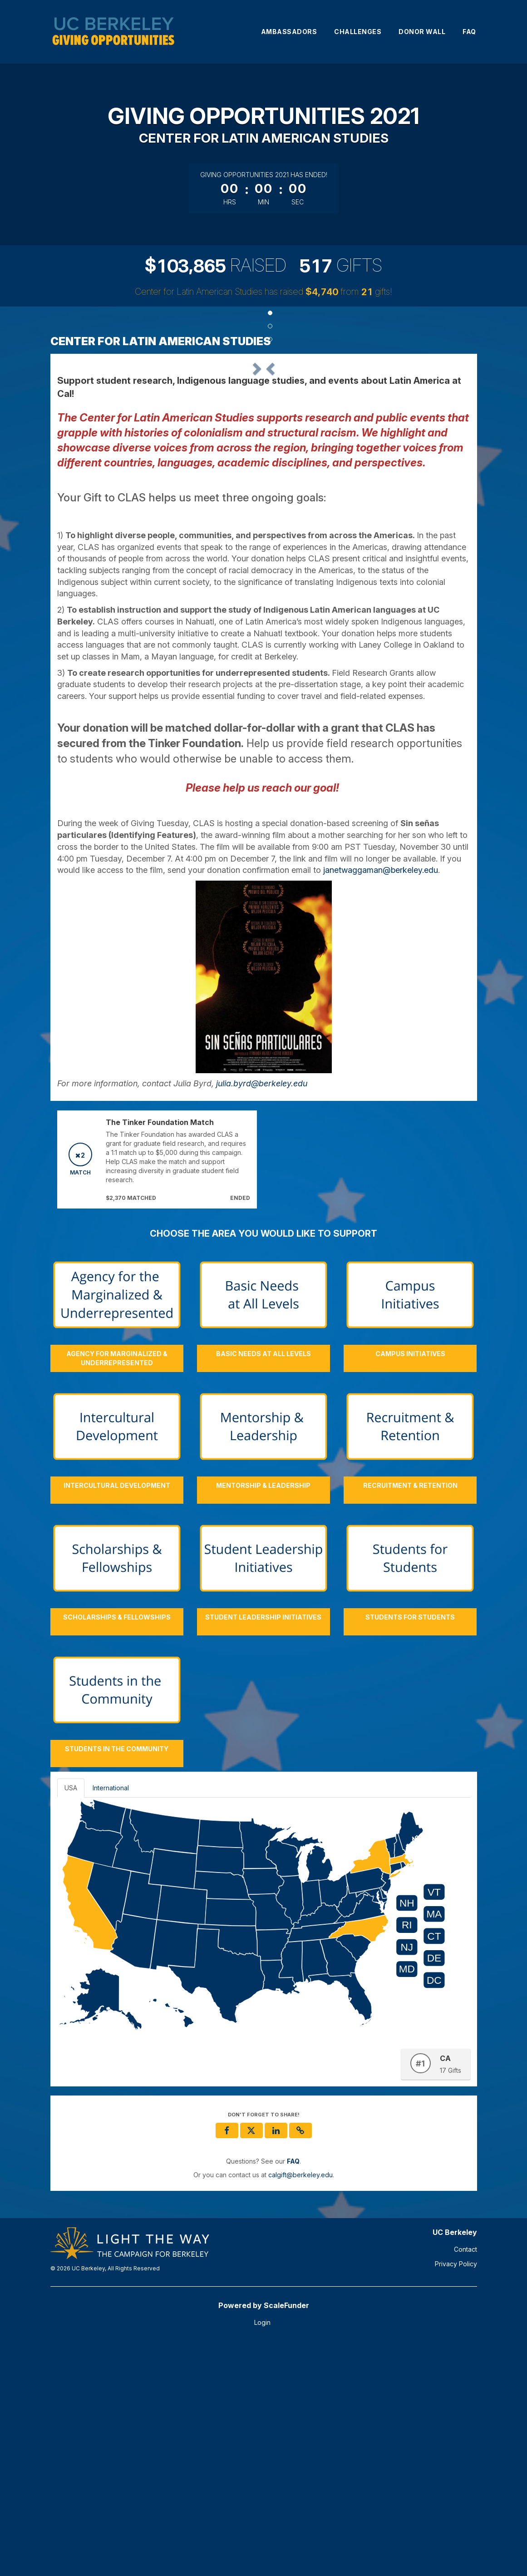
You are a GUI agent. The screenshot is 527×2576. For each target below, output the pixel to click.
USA (70, 2020)
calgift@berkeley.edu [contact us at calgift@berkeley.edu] (300, 2407)
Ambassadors (289, 31)
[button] (88, 477)
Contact (465, 2482)
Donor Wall (422, 31)
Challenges (357, 31)
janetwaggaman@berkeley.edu (380, 1102)
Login (262, 2555)
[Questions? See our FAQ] (293, 2393)
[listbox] (263, 477)
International (111, 2020)
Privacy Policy (456, 2496)
